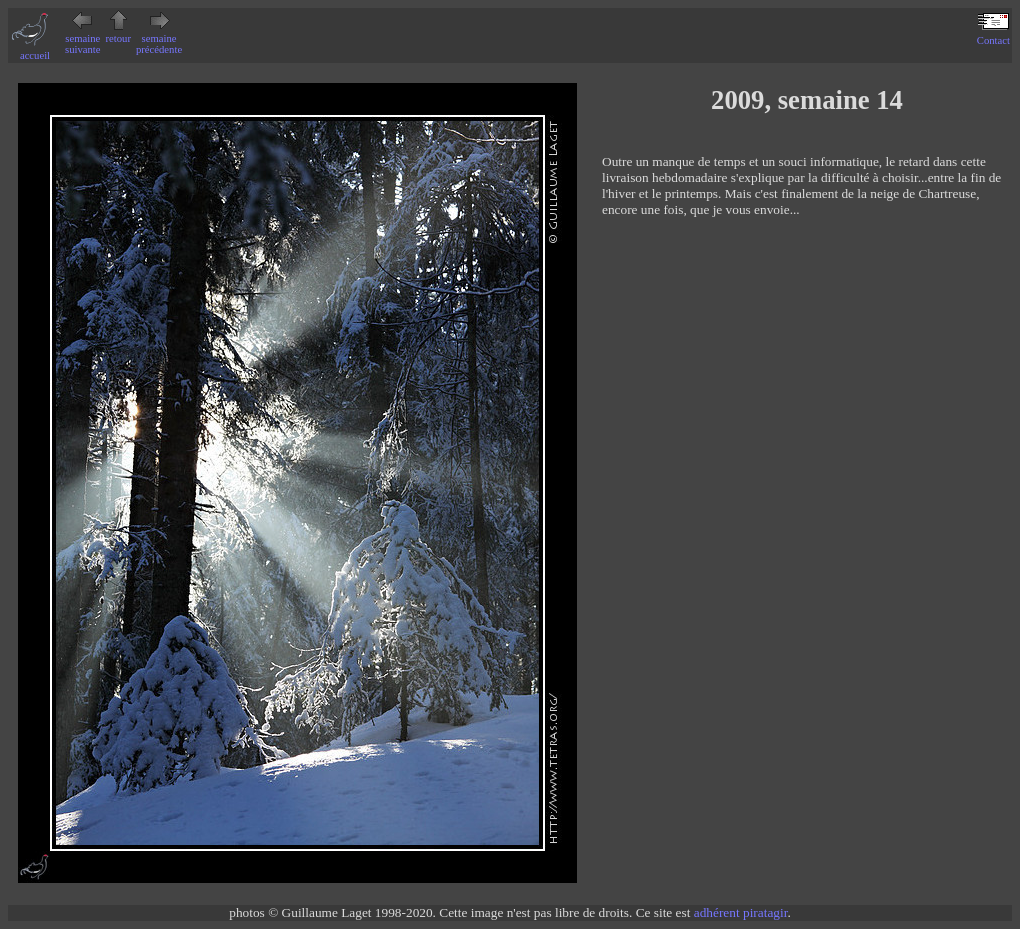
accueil (35, 50)
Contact (993, 35)
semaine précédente (159, 38)
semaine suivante (83, 38)
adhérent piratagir (741, 912)
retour (118, 33)
